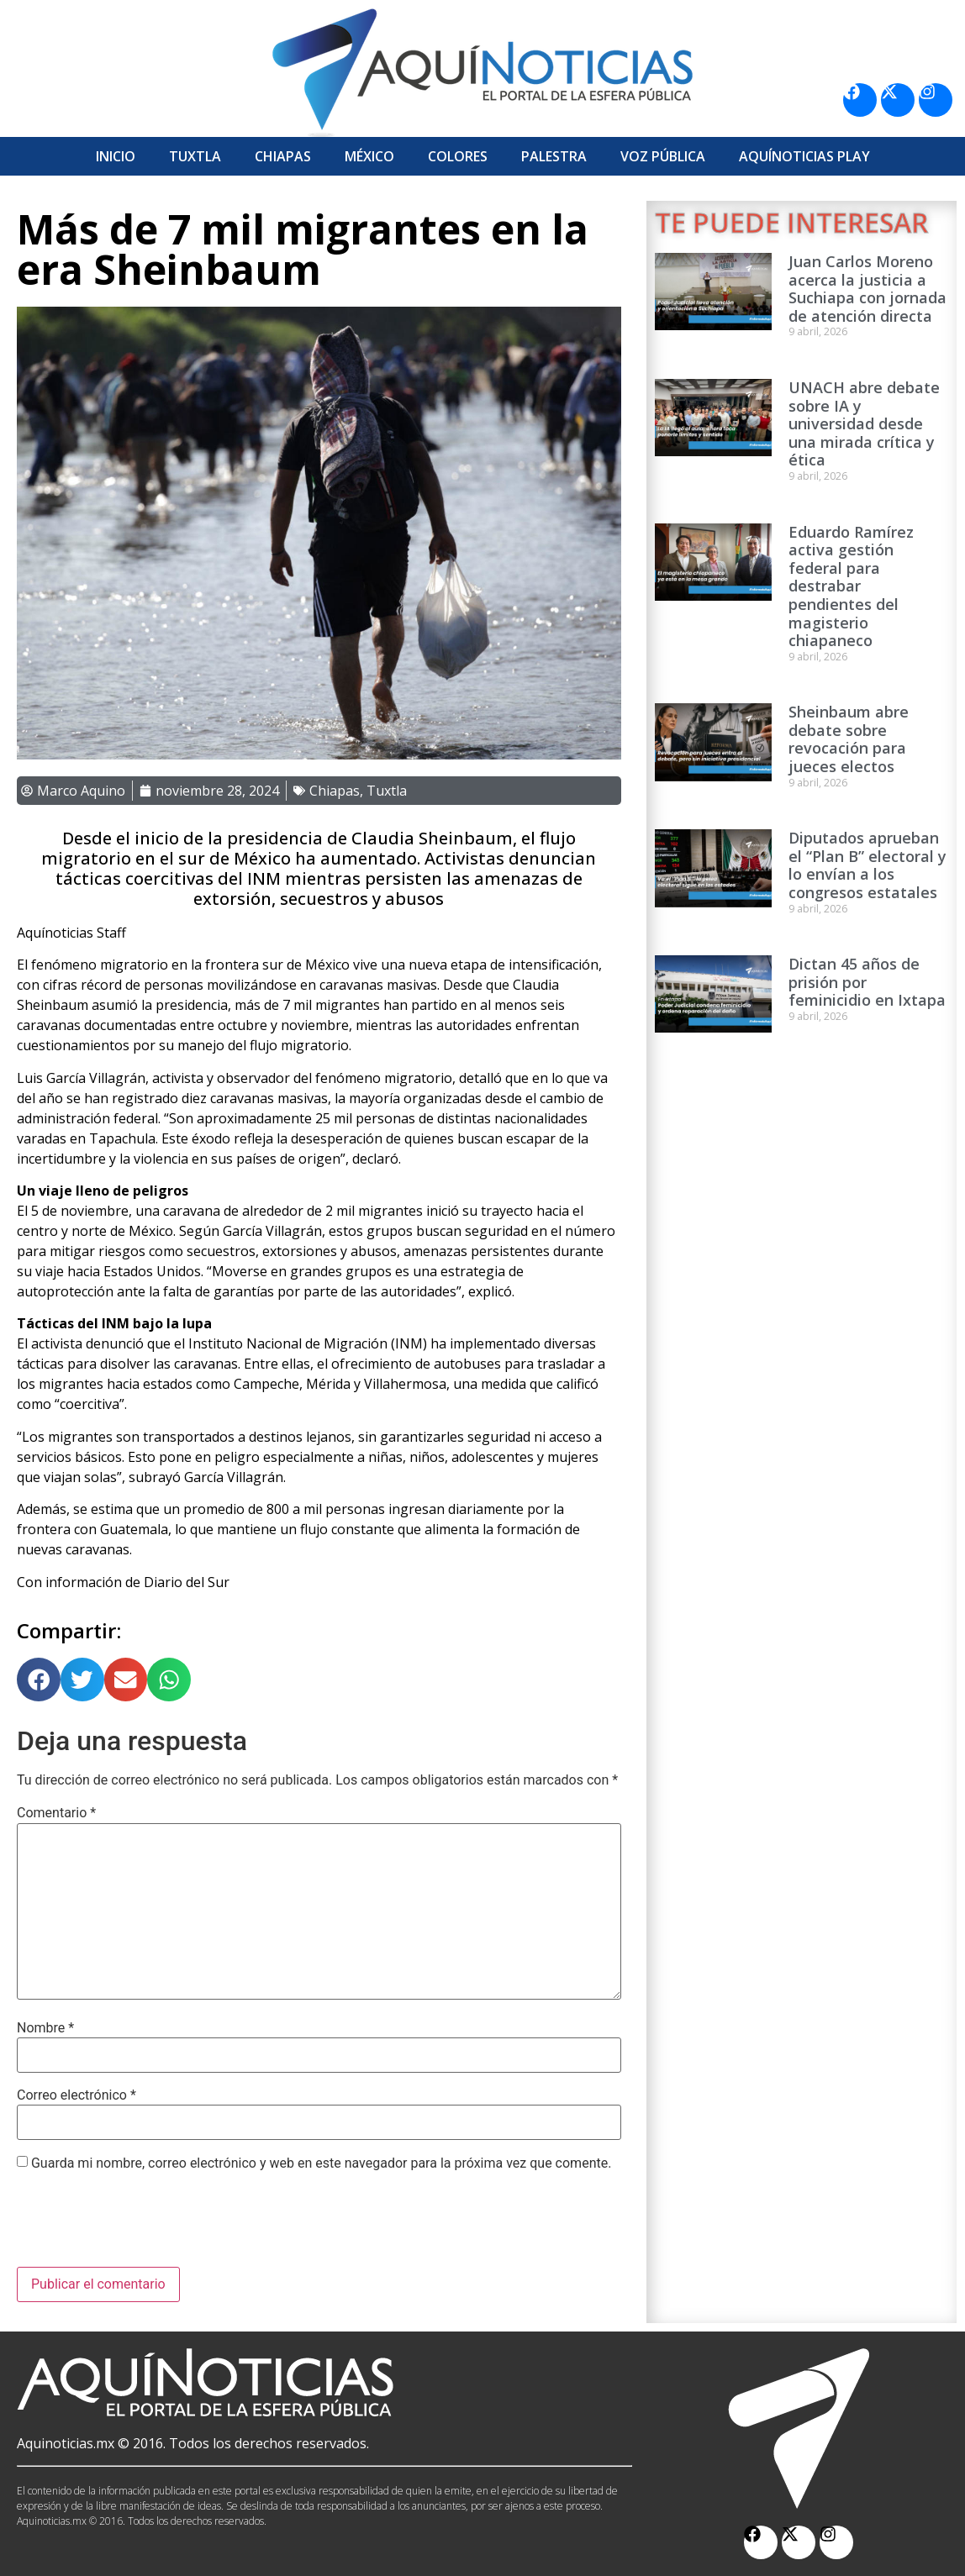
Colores (458, 156)
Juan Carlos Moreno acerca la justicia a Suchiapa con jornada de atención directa (867, 288)
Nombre (45, 2028)
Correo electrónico (76, 2095)
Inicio (115, 156)
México (369, 156)
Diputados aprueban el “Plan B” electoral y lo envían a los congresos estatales (867, 865)
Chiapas (283, 156)
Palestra (554, 156)
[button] (39, 1679)
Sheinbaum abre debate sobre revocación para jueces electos (848, 739)
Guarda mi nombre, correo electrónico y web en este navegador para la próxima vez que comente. (321, 2163)
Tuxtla (195, 156)
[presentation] (144, 2225)
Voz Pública (662, 156)
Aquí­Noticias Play (804, 156)
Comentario (56, 1813)
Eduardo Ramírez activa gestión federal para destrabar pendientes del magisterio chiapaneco (851, 586)
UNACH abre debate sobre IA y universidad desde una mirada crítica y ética (864, 423)
